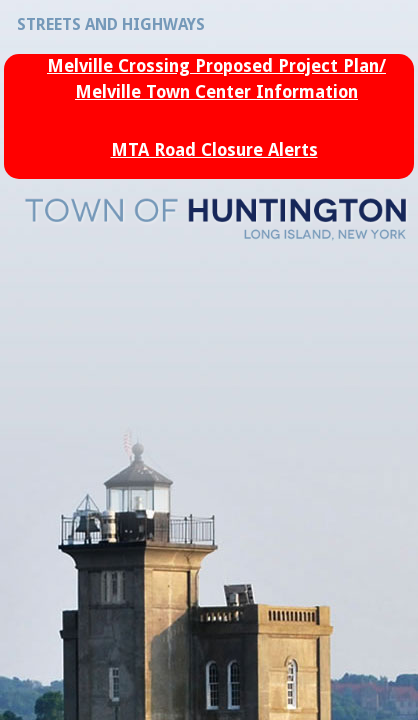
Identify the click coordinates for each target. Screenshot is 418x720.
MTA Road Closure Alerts (214, 150)
